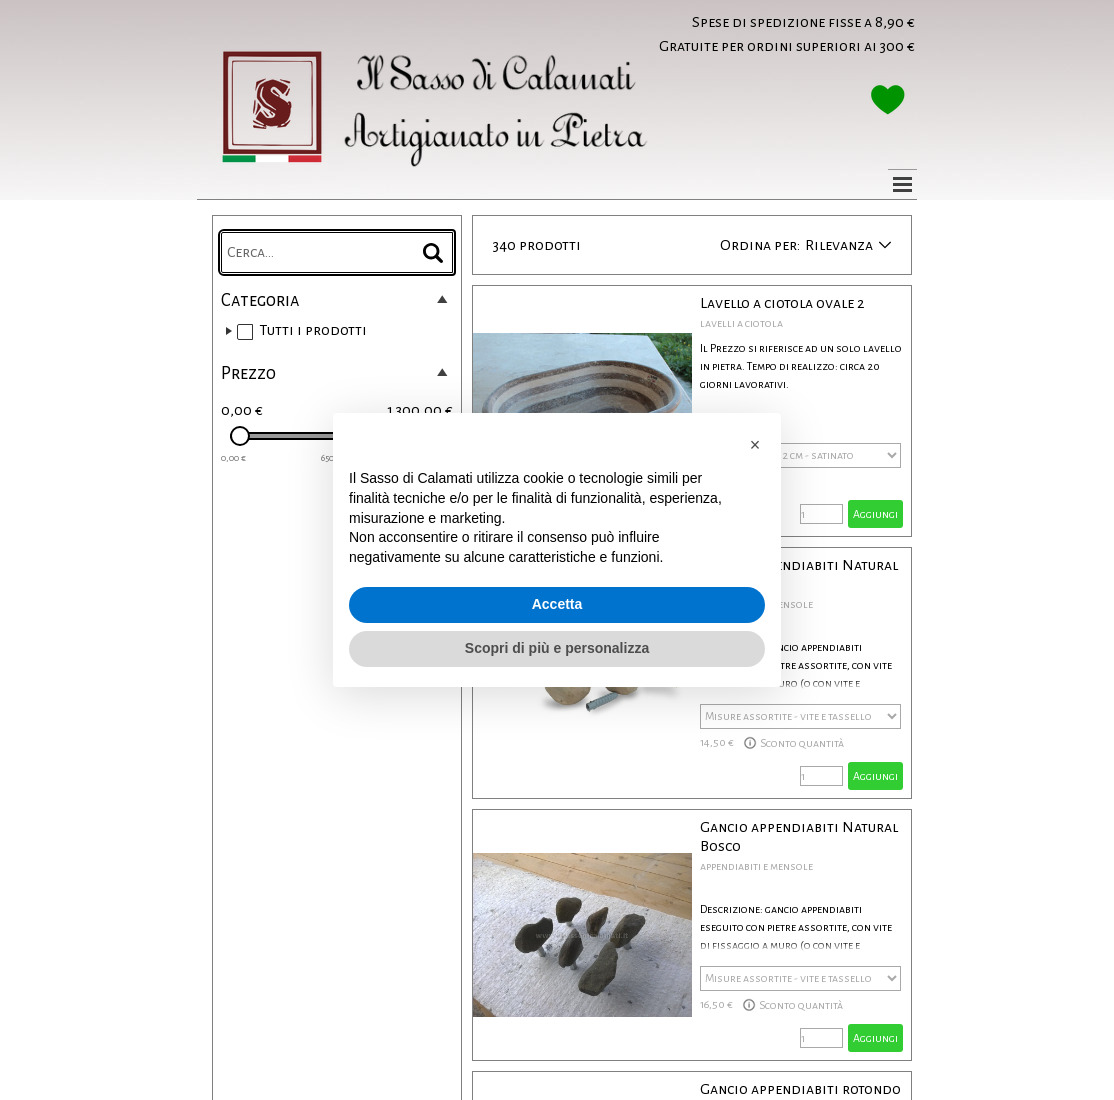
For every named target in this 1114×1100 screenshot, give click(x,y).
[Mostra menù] (902, 184)
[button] (755, 445)
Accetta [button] (557, 604)
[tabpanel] (745, 34)
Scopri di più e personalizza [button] (557, 648)
